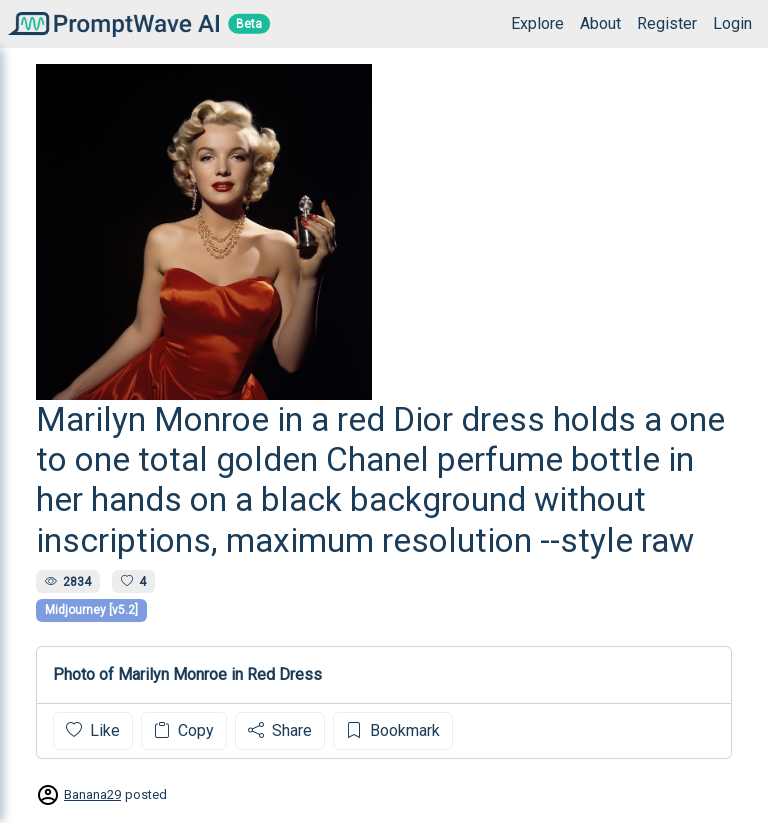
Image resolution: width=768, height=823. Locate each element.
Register (667, 23)
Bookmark (393, 730)
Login (732, 23)
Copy (184, 730)
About (600, 23)
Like (93, 730)
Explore (537, 23)
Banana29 (92, 794)
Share (280, 730)
